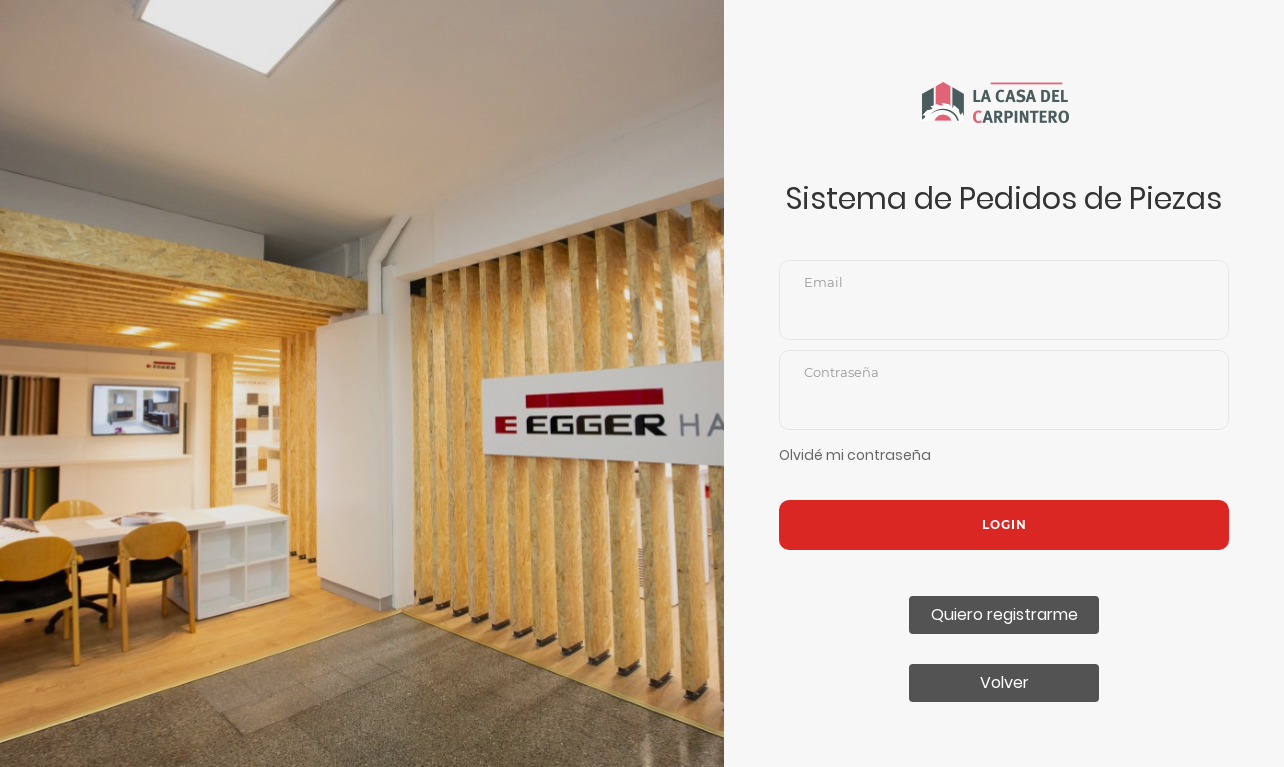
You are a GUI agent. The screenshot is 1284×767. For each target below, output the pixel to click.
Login (1004, 524)
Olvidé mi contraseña (855, 455)
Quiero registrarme (1004, 614)
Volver (1004, 682)
